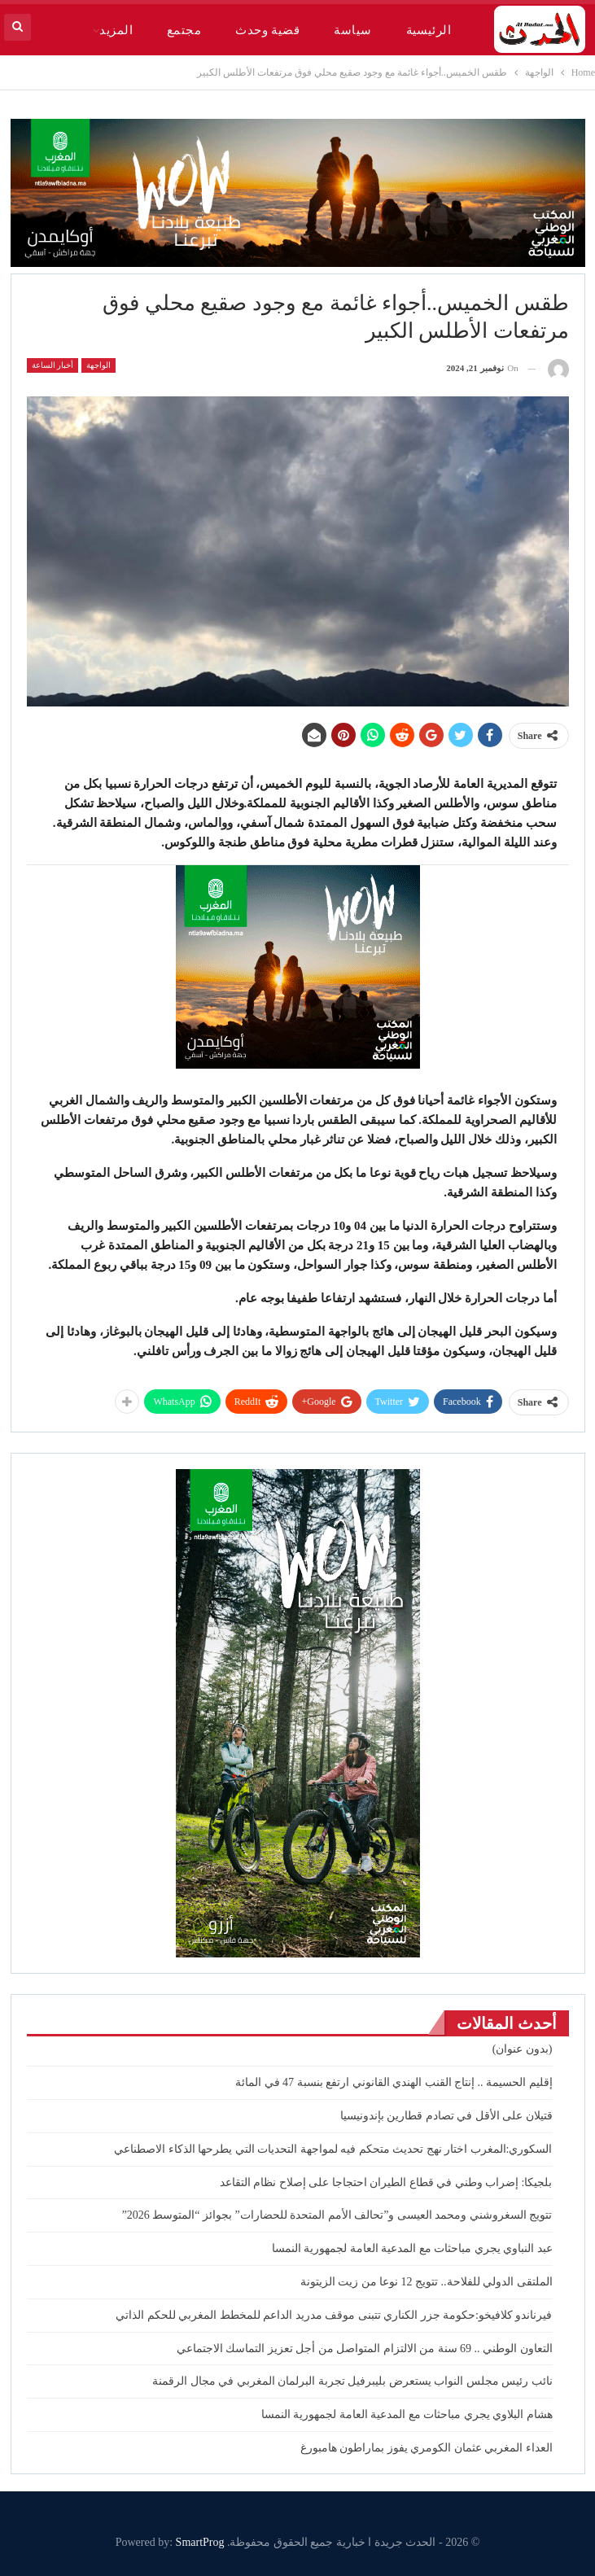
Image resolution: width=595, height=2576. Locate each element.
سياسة (352, 30)
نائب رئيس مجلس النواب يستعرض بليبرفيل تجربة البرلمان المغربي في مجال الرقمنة (352, 2381)
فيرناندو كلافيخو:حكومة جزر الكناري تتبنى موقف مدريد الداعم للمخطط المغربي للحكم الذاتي (334, 2315)
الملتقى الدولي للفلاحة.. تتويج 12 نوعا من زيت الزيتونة (426, 2282)
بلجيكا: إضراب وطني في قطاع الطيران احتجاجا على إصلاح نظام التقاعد (386, 2182)
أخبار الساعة (53, 365)
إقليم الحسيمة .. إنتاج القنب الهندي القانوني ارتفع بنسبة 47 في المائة (394, 2082)
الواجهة (98, 365)
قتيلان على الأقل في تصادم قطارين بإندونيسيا (446, 2116)
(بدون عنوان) (522, 2049)
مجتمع (184, 30)
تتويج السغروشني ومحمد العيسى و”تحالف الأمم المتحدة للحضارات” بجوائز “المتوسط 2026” (337, 2215)
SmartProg (200, 2542)
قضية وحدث (267, 30)
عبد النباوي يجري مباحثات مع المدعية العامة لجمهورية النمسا (412, 2248)
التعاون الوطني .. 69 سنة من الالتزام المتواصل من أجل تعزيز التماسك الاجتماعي (365, 2348)
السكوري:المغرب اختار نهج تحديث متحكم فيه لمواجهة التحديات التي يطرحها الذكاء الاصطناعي (333, 2149)
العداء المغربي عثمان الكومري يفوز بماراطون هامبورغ (426, 2448)
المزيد (116, 30)
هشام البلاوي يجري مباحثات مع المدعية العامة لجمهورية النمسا (407, 2414)
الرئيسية (429, 30)
